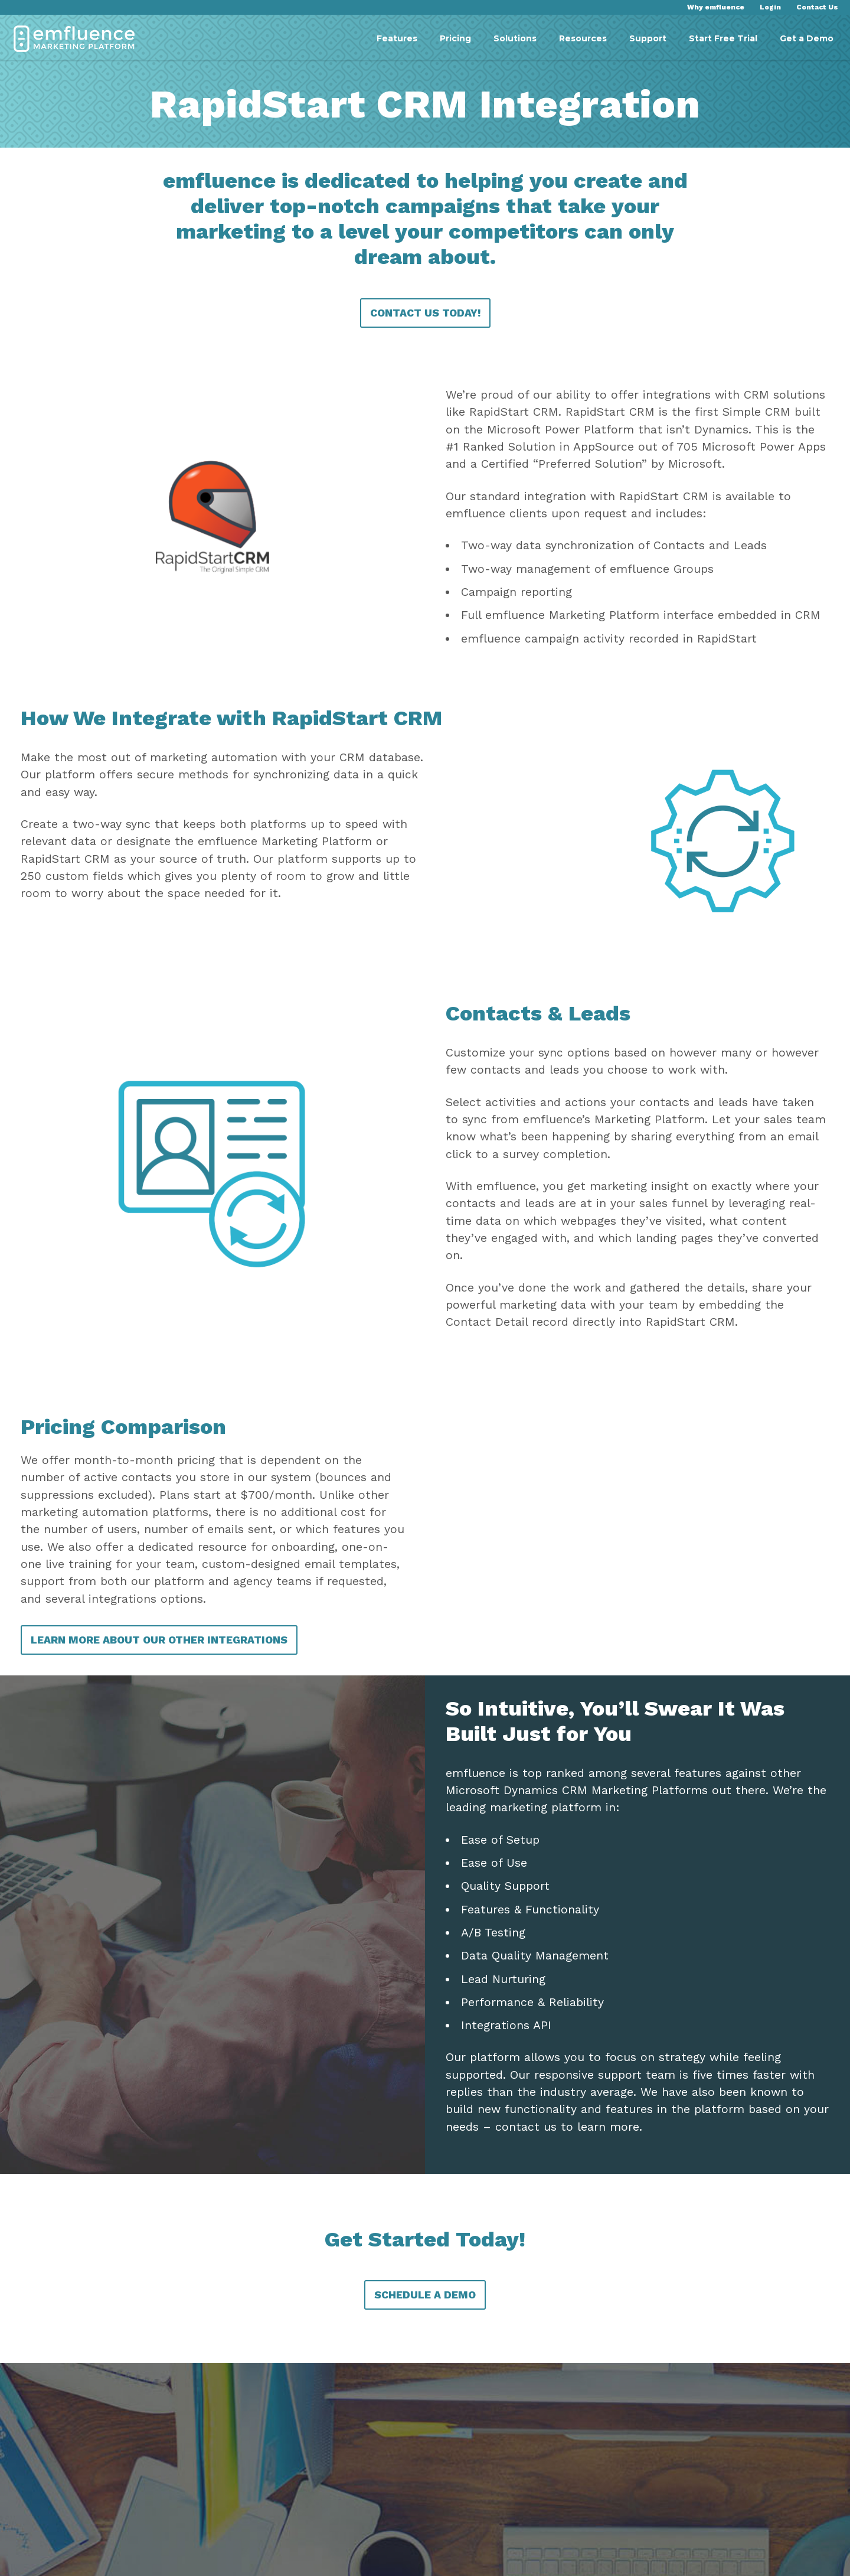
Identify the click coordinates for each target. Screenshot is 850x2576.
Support (647, 38)
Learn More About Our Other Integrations (165, 1752)
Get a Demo (806, 38)
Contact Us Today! (425, 334)
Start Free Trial (723, 38)
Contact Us (817, 7)
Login (770, 7)
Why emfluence (715, 7)
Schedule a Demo (425, 2425)
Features (397, 38)
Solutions (515, 38)
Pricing (455, 38)
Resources (583, 38)
